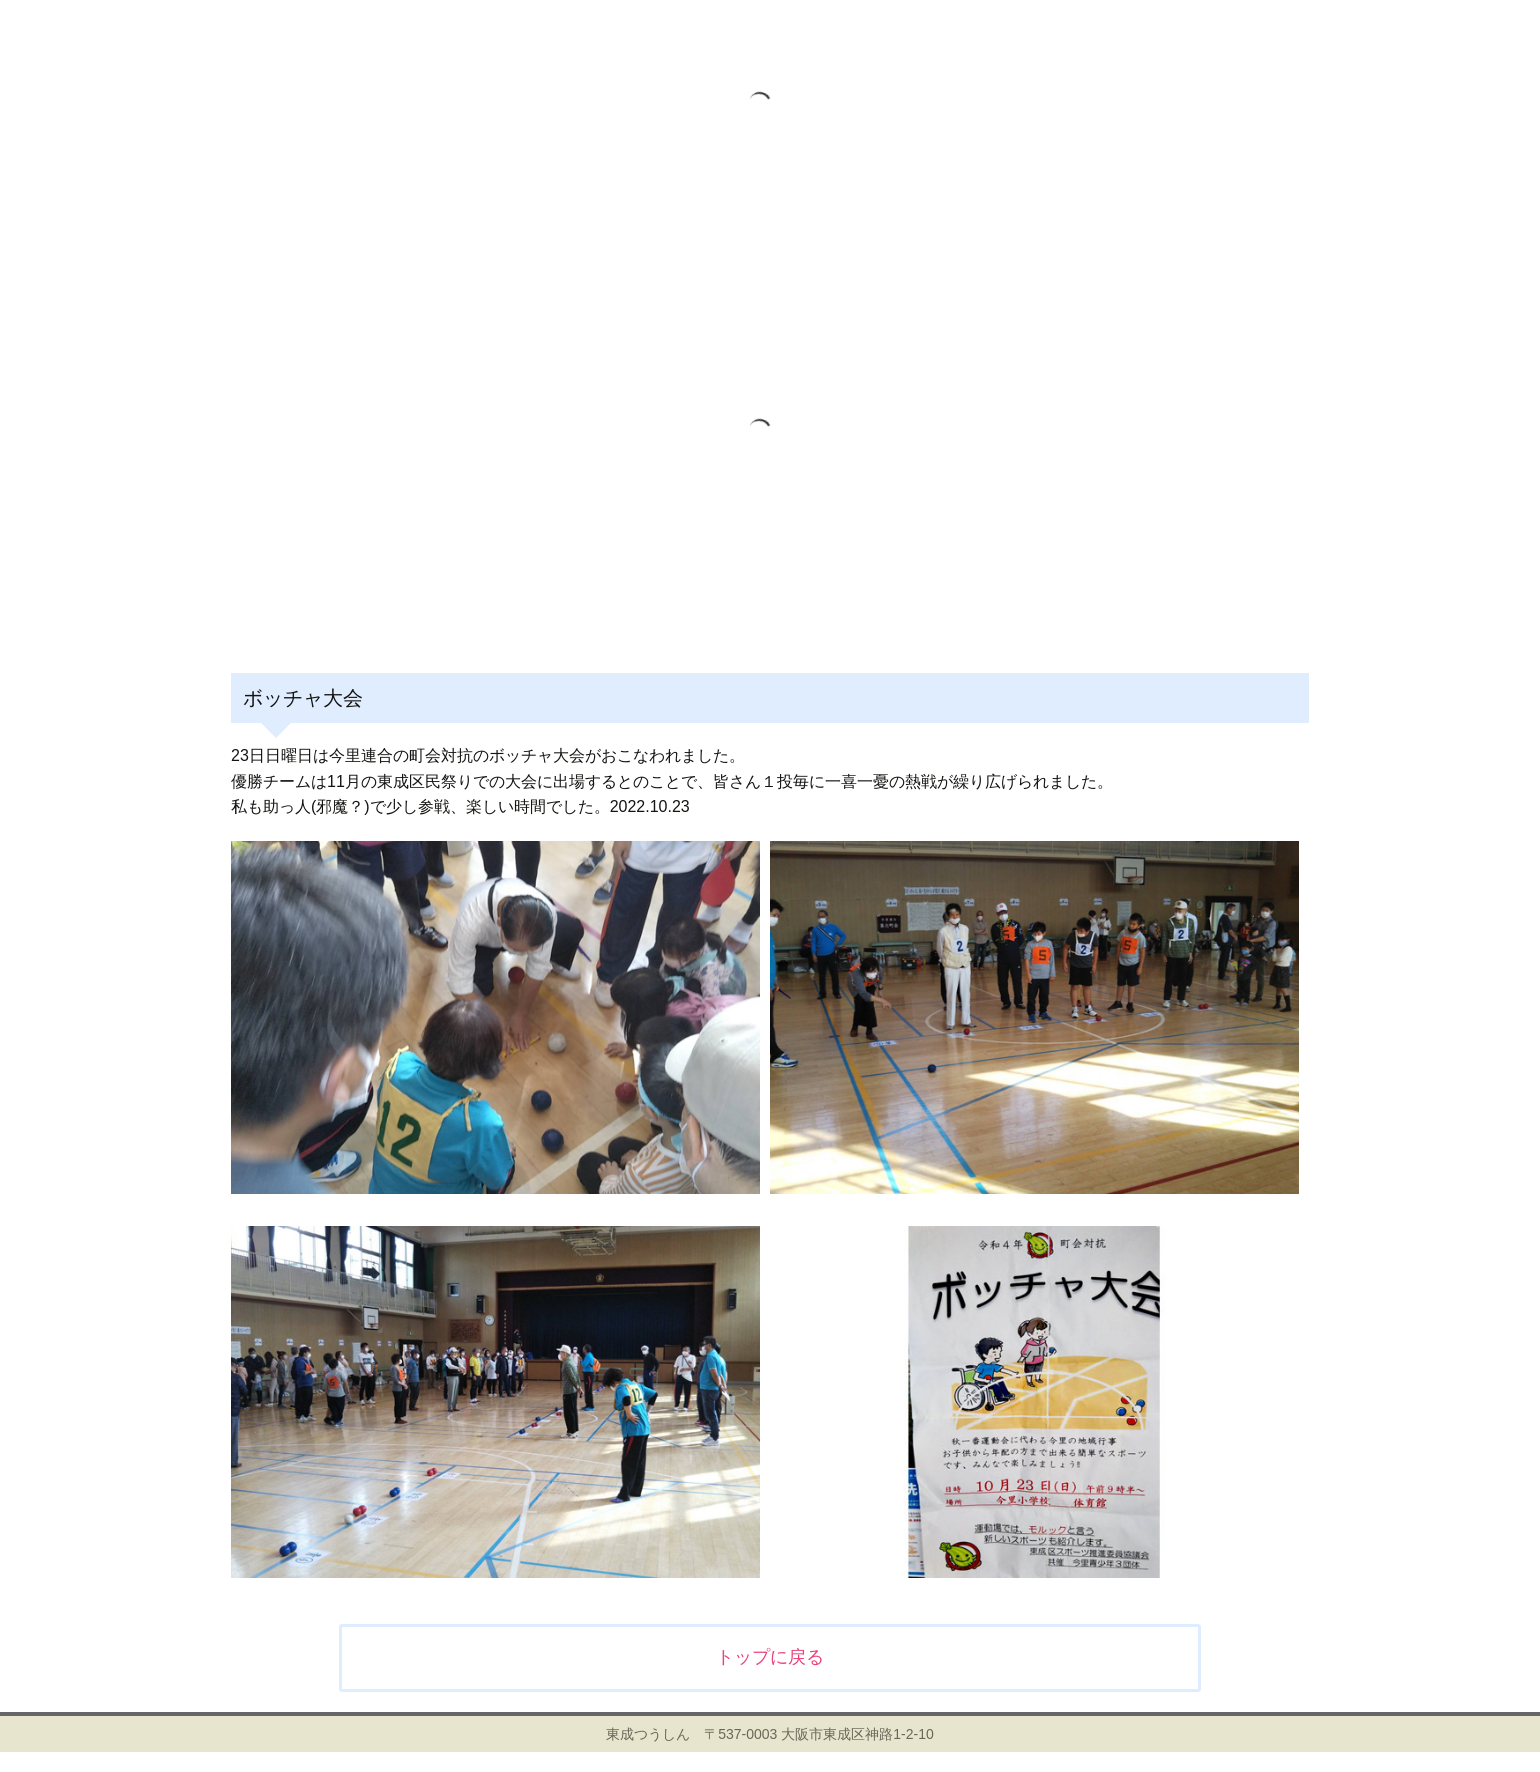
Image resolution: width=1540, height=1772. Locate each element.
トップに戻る (770, 1657)
